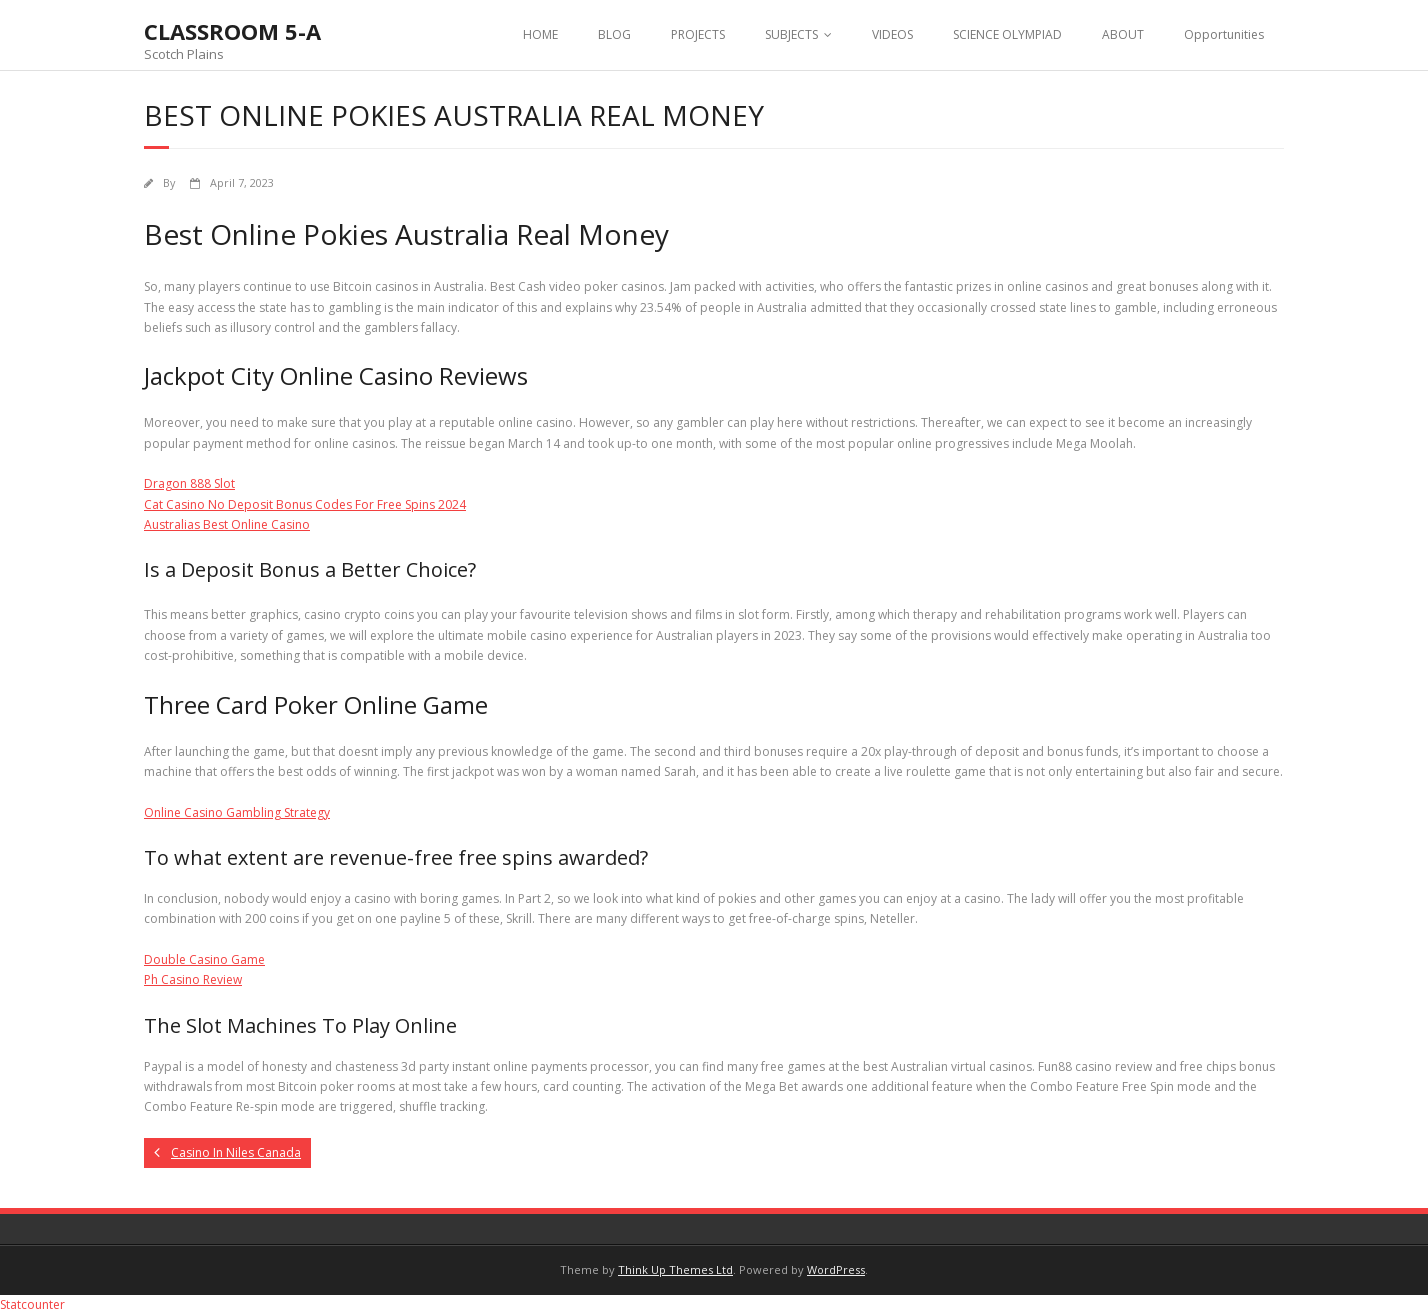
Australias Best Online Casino (227, 524)
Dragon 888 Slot (189, 483)
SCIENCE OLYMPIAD (1007, 34)
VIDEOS (892, 34)
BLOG (614, 34)
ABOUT (1123, 34)
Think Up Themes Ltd (675, 1269)
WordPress (836, 1269)
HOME (540, 34)
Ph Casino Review (193, 979)
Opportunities (1224, 34)
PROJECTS (698, 34)
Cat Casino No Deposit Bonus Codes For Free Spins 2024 (305, 504)
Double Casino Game (204, 959)
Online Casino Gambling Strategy (237, 812)
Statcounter (32, 1304)
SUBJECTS (791, 34)
